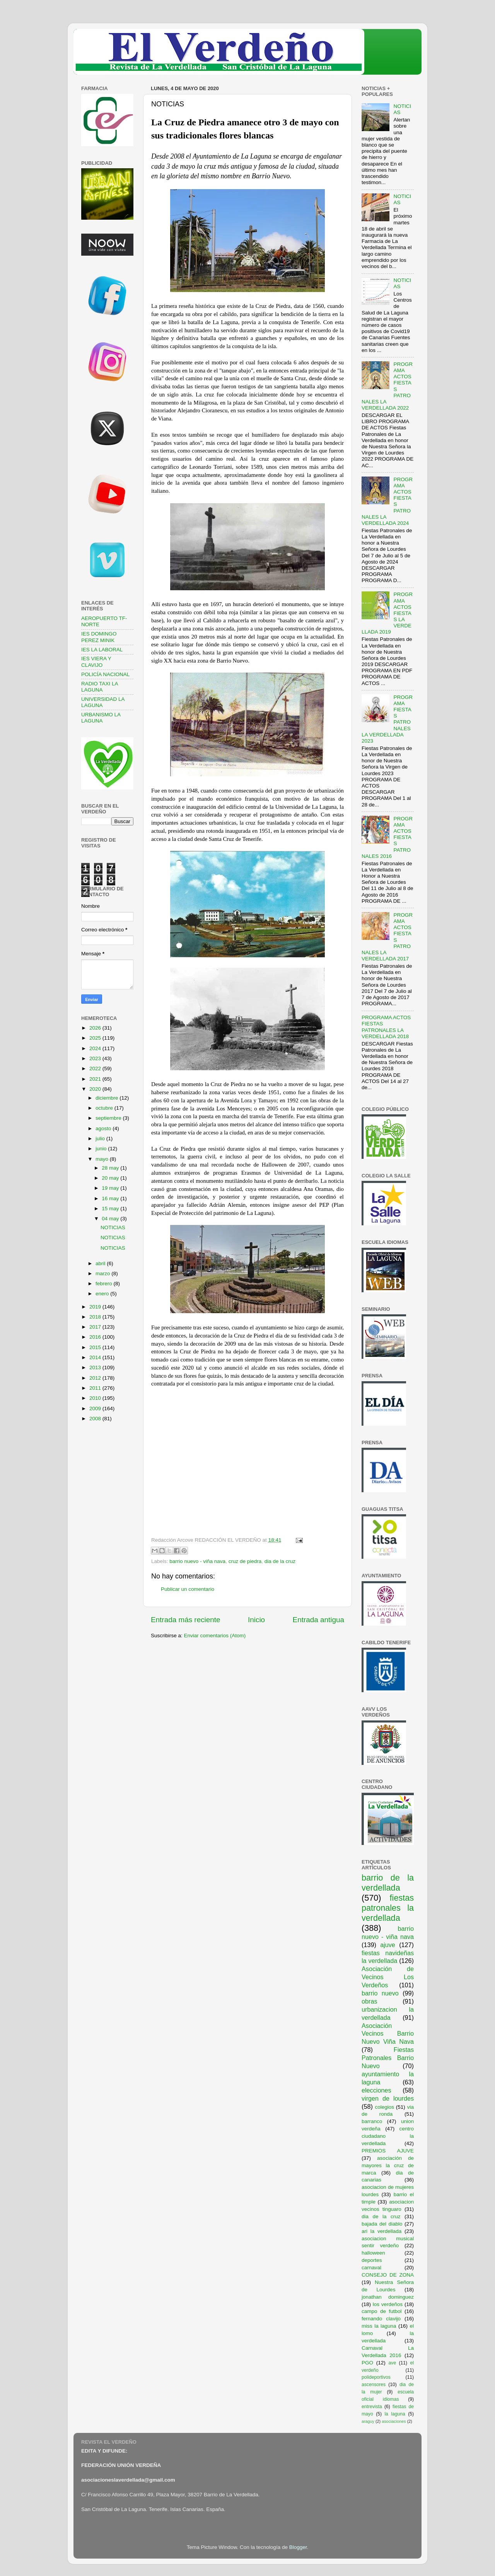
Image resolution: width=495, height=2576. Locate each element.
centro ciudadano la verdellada (388, 2136)
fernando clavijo (381, 2318)
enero (103, 1294)
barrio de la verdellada (388, 1883)
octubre (105, 1108)
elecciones (376, 2090)
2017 (95, 1327)
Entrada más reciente (185, 1620)
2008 (95, 1418)
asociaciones (394, 2421)
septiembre (109, 1118)
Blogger (298, 2547)
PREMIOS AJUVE (388, 2151)
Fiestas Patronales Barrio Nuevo (388, 2057)
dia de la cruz (280, 1561)
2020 (95, 1089)
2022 (95, 1068)
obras (369, 2001)
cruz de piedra (245, 1561)
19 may (111, 1188)
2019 (95, 1307)
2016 (95, 1337)
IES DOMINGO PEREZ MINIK (99, 637)
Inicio (256, 1620)
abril (101, 1263)
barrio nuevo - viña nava (197, 1561)
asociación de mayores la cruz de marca (388, 2165)
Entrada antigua (318, 1620)
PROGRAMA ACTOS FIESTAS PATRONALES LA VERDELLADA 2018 (386, 1027)
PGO (367, 2363)
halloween (373, 2253)
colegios (384, 2107)
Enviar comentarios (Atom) (215, 1635)
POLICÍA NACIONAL (105, 674)
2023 (95, 1058)
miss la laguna (379, 2326)
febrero (105, 1283)
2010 (95, 1398)
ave (392, 2363)
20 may (111, 1178)
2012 (95, 1378)
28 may (111, 1168)
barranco (372, 2121)
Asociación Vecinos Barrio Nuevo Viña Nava (388, 2033)
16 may (111, 1198)
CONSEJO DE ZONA (388, 2275)
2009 (95, 1408)
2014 (95, 1357)
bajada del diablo (382, 2224)
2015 (95, 1347)
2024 (95, 1048)
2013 (95, 1367)
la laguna (394, 2414)
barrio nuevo (380, 1993)
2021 (95, 1079)
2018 (95, 1317)
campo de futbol (382, 2311)
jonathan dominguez (388, 2297)
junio (102, 1148)
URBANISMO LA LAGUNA (100, 718)
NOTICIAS (113, 1227)
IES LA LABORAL (102, 650)
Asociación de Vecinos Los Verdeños (388, 1976)
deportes (372, 2260)
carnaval (371, 2267)
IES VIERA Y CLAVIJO (96, 662)
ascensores (374, 2384)
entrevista (372, 2406)
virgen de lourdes (388, 2098)
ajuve (387, 1944)
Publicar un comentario (187, 1589)
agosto (104, 1128)
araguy (368, 2421)
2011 (95, 1388)
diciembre (107, 1098)
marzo (103, 1273)
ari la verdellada (381, 2231)
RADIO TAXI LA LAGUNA (99, 687)
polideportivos (376, 2377)
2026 (95, 1028)
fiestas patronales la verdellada (388, 1908)
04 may (111, 1218)
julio (101, 1138)
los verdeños (388, 2304)
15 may (111, 1208)
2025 (95, 1038)
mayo (103, 1159)
